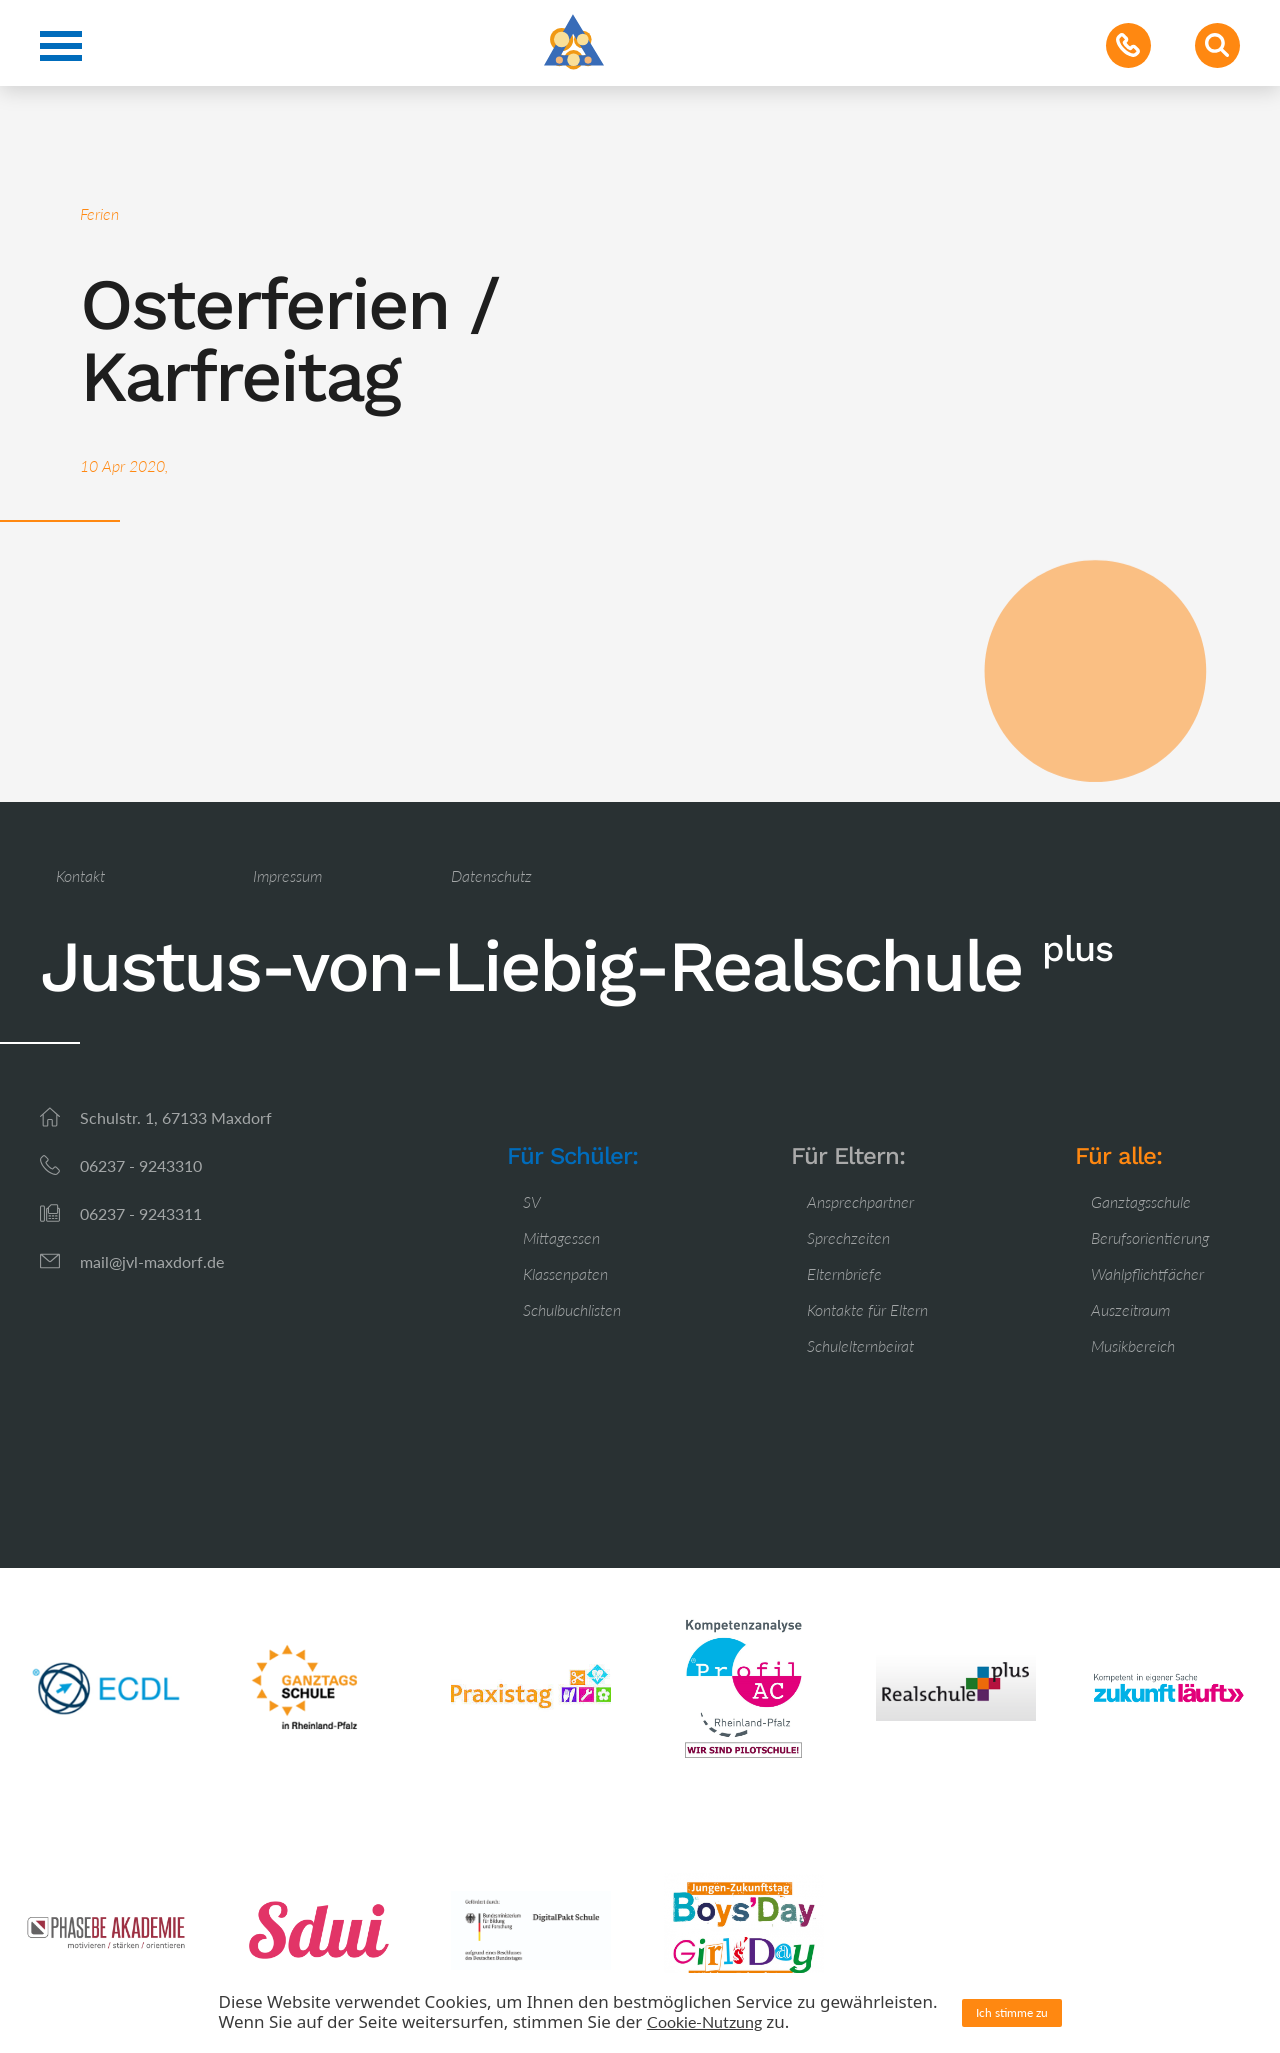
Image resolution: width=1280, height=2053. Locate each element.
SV (532, 1201)
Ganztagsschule (1141, 1201)
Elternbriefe (844, 1273)
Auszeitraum (1130, 1309)
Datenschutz (491, 875)
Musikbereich (1133, 1345)
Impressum (287, 875)
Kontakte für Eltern (867, 1309)
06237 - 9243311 (141, 1213)
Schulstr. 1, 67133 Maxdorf (176, 1117)
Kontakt (80, 875)
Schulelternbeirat (860, 1345)
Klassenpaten (565, 1273)
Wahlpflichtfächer (1147, 1273)
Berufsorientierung (1150, 1237)
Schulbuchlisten (572, 1309)
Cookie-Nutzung (704, 2021)
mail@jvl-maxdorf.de (152, 1261)
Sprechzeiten (848, 1237)
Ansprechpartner (860, 1201)
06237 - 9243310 (141, 1165)
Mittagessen (561, 1237)
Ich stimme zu (1012, 2012)
